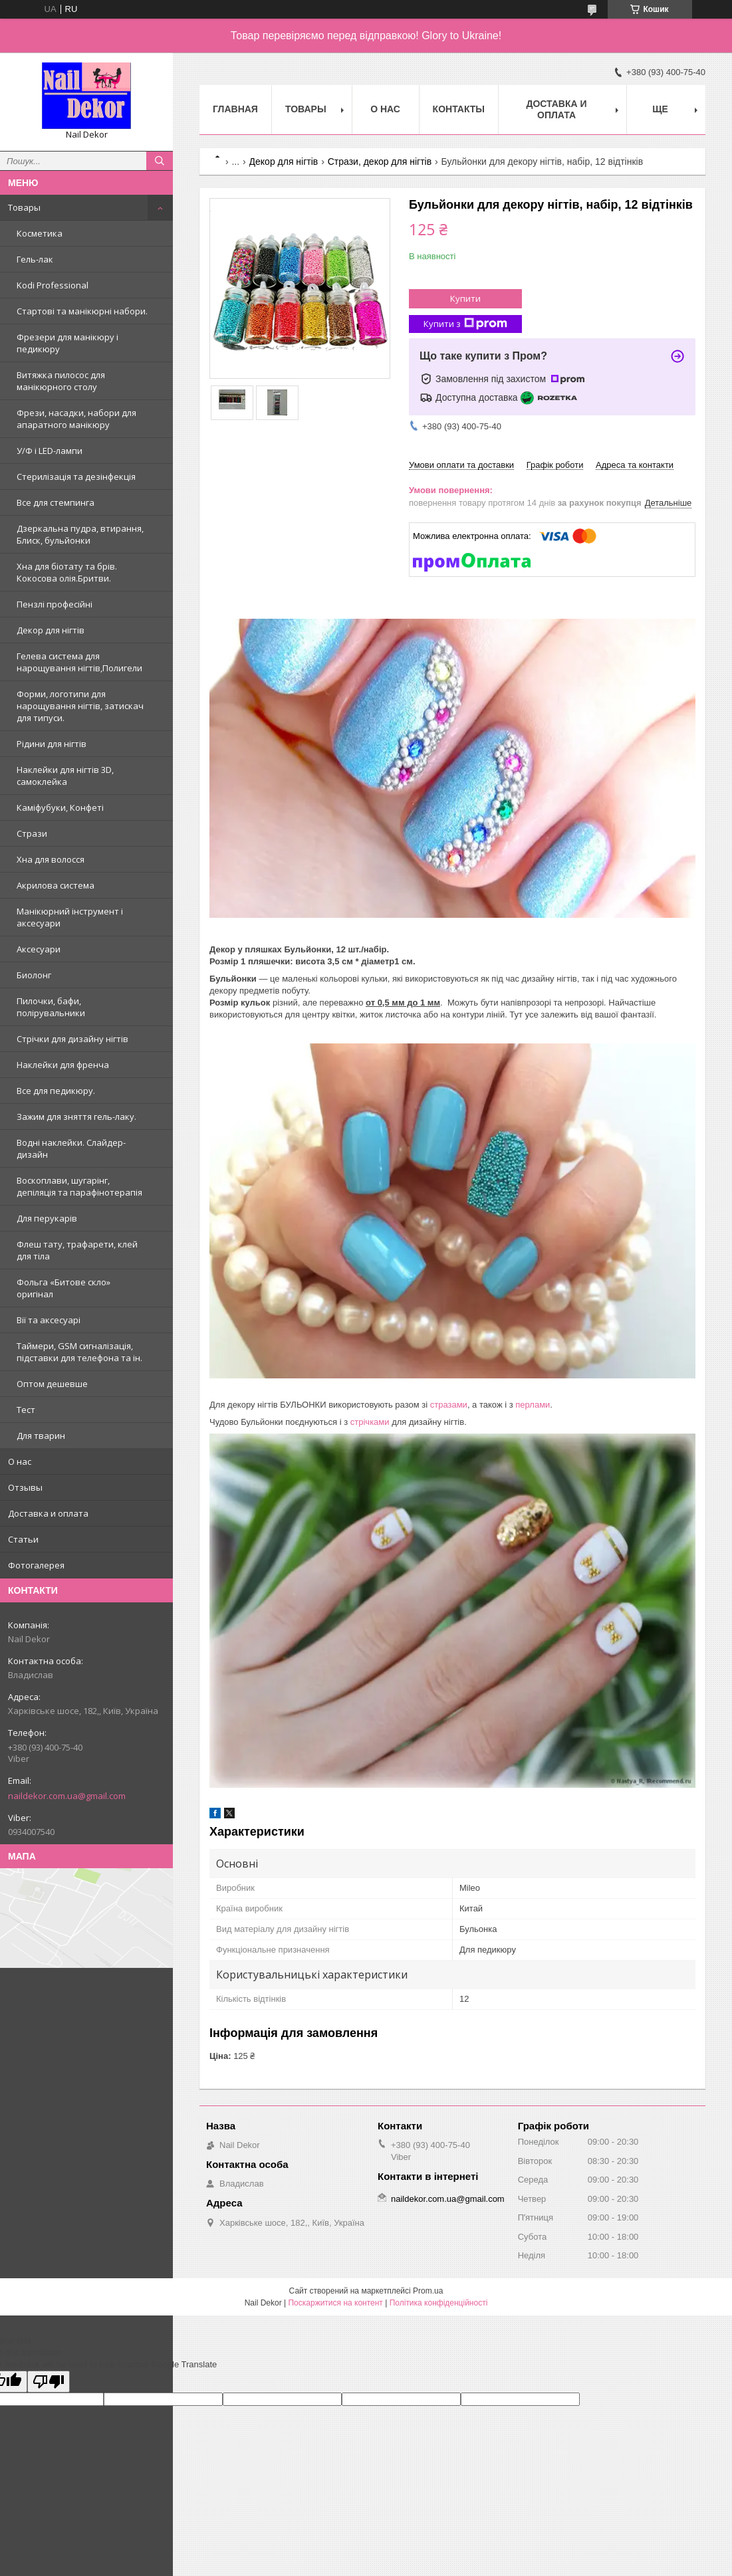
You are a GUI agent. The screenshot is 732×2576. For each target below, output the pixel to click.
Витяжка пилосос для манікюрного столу (61, 381)
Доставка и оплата (48, 1513)
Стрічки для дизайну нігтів (72, 1039)
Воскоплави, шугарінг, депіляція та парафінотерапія (79, 1186)
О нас (19, 1461)
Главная (235, 109)
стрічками (370, 1422)
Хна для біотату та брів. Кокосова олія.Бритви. (67, 572)
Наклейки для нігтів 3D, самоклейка (65, 776)
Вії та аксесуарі (48, 1320)
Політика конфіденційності (439, 2303)
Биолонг (34, 975)
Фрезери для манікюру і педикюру (67, 343)
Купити (465, 298)
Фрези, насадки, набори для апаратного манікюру (76, 419)
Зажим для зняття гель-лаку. (76, 1117)
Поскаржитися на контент (335, 2303)
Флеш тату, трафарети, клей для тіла (77, 1250)
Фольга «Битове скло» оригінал (63, 1288)
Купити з (465, 324)
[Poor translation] (48, 2382)
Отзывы (25, 1487)
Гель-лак (35, 259)
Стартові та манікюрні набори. (82, 311)
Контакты (459, 109)
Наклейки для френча (63, 1065)
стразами (448, 1405)
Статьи (23, 1539)
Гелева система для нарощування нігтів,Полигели (79, 662)
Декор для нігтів (50, 630)
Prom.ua (428, 2291)
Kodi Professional (52, 285)
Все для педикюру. (56, 1091)
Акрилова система (55, 885)
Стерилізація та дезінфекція (76, 477)
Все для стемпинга (55, 502)
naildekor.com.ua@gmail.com (67, 1796)
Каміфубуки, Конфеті (60, 807)
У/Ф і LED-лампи (49, 451)
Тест (26, 1410)
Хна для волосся (50, 859)
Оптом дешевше (52, 1384)
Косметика (39, 233)
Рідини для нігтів (51, 744)
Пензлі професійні (54, 604)
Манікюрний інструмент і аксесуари (70, 917)
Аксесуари (39, 949)
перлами (532, 1405)
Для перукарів (47, 1218)
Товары (24, 207)
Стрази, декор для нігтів (379, 161)
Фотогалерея (36, 1565)
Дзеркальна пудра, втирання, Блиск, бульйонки (80, 534)
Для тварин (41, 1436)
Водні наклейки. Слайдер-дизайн (71, 1148)
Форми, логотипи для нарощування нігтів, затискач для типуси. (80, 706)
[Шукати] (159, 161)
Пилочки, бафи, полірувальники (51, 1007)
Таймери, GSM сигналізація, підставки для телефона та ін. (79, 1352)
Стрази (32, 833)
